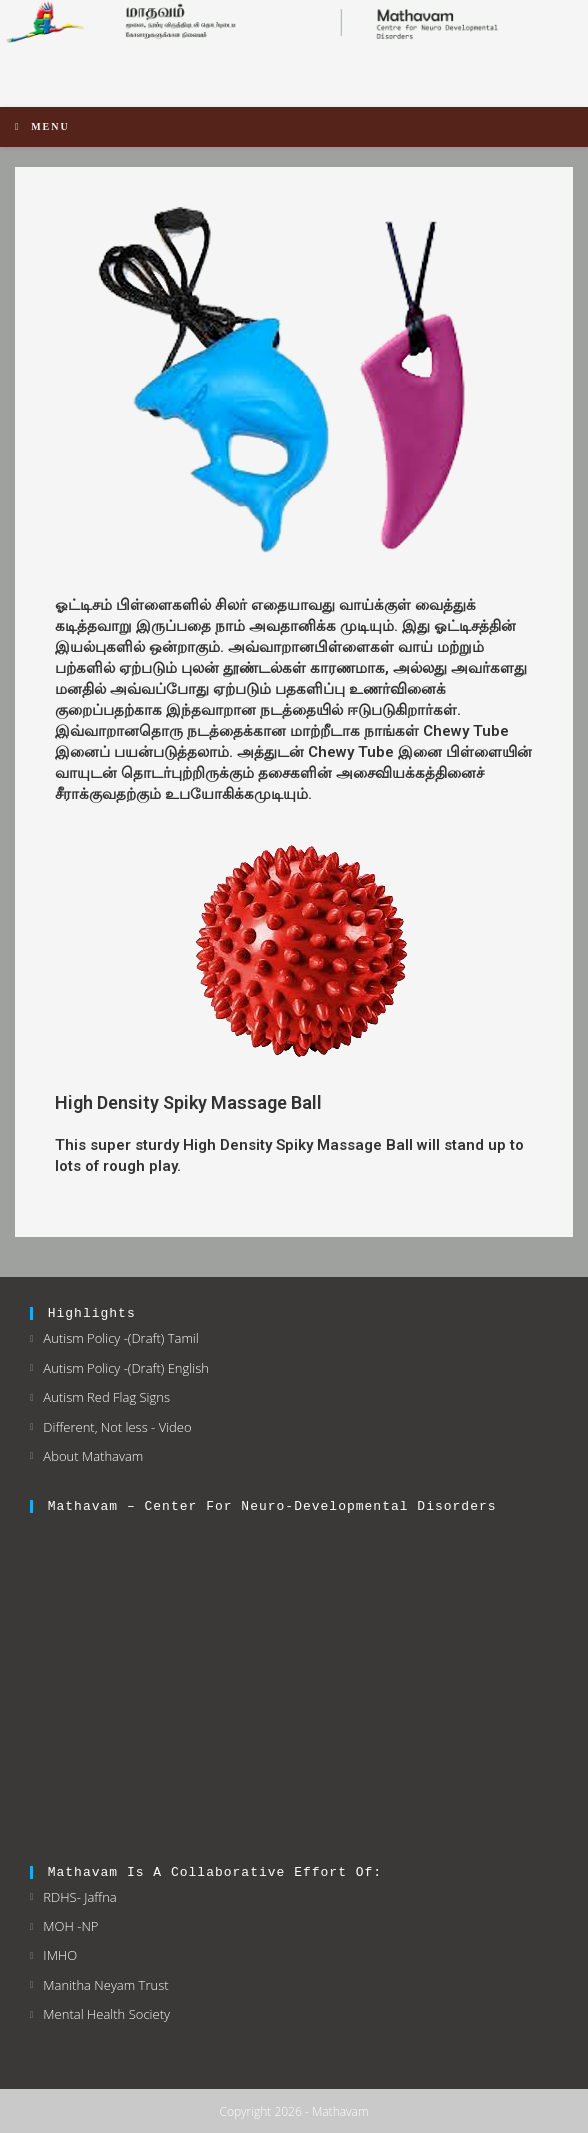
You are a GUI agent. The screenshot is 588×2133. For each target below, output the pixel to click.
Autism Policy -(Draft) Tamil (120, 1338)
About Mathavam (93, 1456)
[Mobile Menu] (42, 126)
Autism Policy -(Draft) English (126, 1368)
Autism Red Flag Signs (106, 1397)
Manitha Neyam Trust (105, 1985)
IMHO (60, 1955)
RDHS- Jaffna (79, 1897)
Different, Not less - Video (117, 1427)
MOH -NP (70, 1926)
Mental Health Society (106, 2014)
